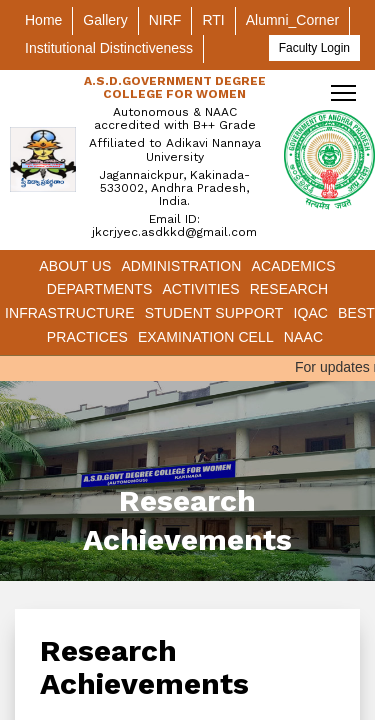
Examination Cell (206, 337)
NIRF (165, 20)
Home (43, 20)
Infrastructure (70, 313)
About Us (75, 266)
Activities (200, 289)
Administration (181, 266)
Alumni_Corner (292, 20)
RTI (213, 20)
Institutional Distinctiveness (109, 48)
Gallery (105, 20)
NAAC (303, 337)
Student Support (214, 313)
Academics (294, 266)
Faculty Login (314, 48)
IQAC (310, 313)
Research (289, 289)
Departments (100, 289)
